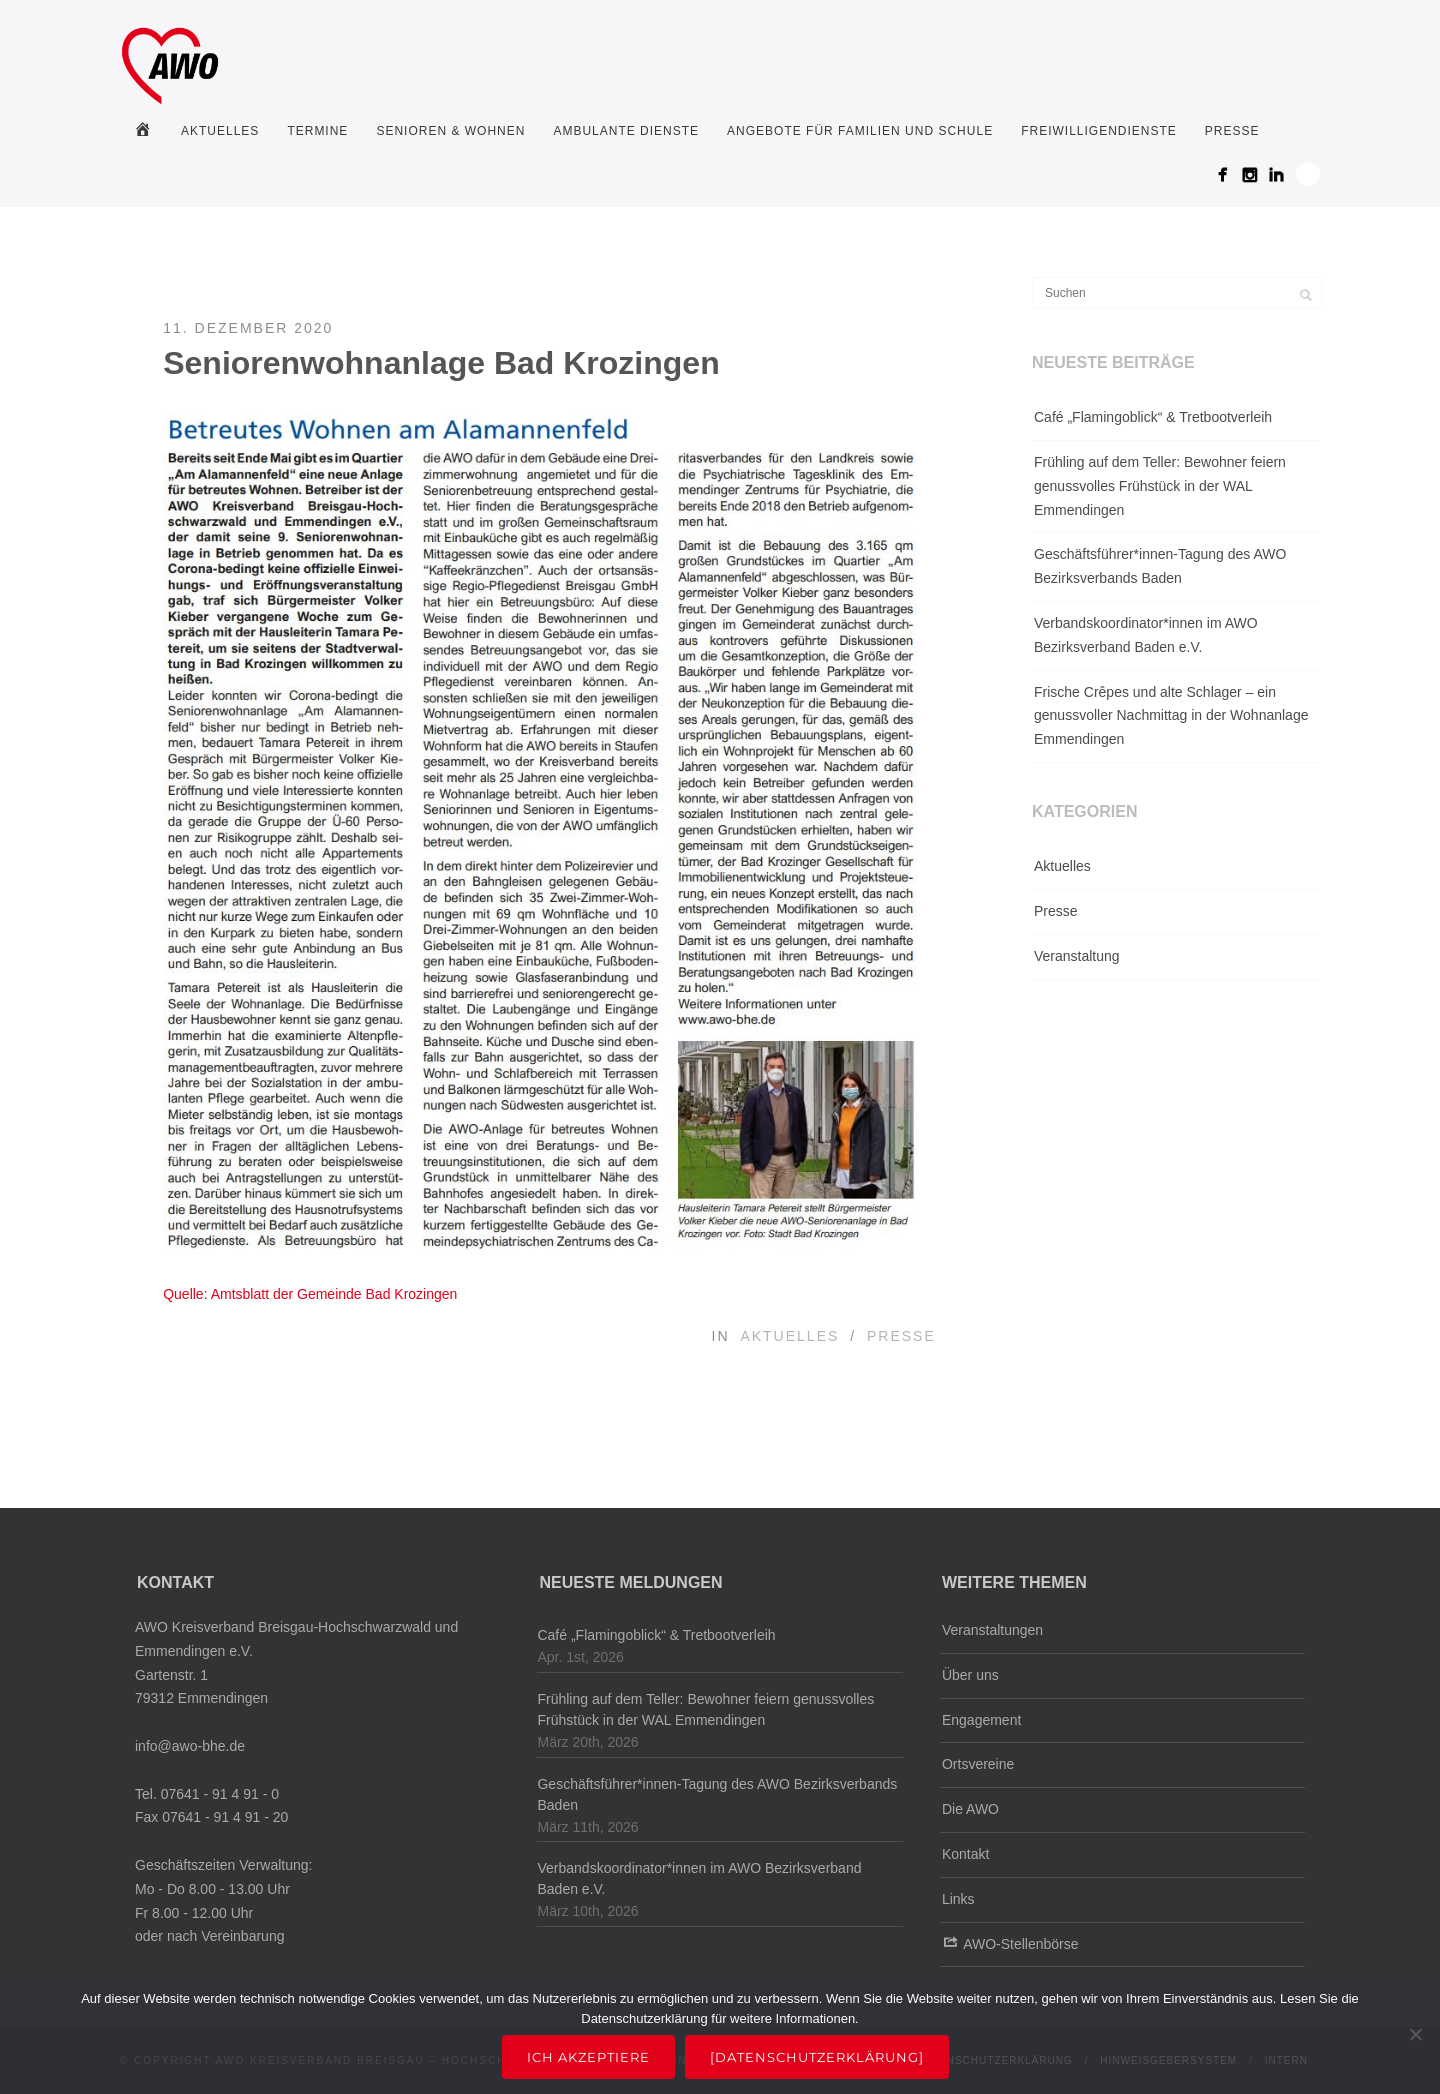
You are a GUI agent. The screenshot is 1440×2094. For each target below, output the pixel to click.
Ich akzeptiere (588, 2057)
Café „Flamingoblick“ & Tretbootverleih (1153, 417)
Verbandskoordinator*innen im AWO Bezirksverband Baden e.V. (1146, 635)
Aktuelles (220, 131)
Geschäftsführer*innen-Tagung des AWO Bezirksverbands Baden (1160, 566)
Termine (317, 131)
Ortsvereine (978, 1764)
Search (1308, 174)
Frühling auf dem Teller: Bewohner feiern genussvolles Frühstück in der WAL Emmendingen (1160, 486)
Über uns (970, 1675)
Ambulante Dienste (626, 131)
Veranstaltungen (992, 1630)
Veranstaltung (1077, 956)
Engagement (981, 1720)
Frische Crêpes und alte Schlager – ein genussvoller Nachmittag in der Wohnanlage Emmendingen (1171, 716)
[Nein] (1415, 2034)
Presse (1232, 131)
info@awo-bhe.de (190, 1746)
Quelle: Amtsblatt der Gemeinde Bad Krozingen (310, 1294)
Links (958, 1899)
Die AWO (970, 1809)
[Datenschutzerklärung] (817, 2057)
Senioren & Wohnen (450, 131)
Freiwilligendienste (1099, 131)
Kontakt (965, 1854)
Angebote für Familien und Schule (860, 131)
